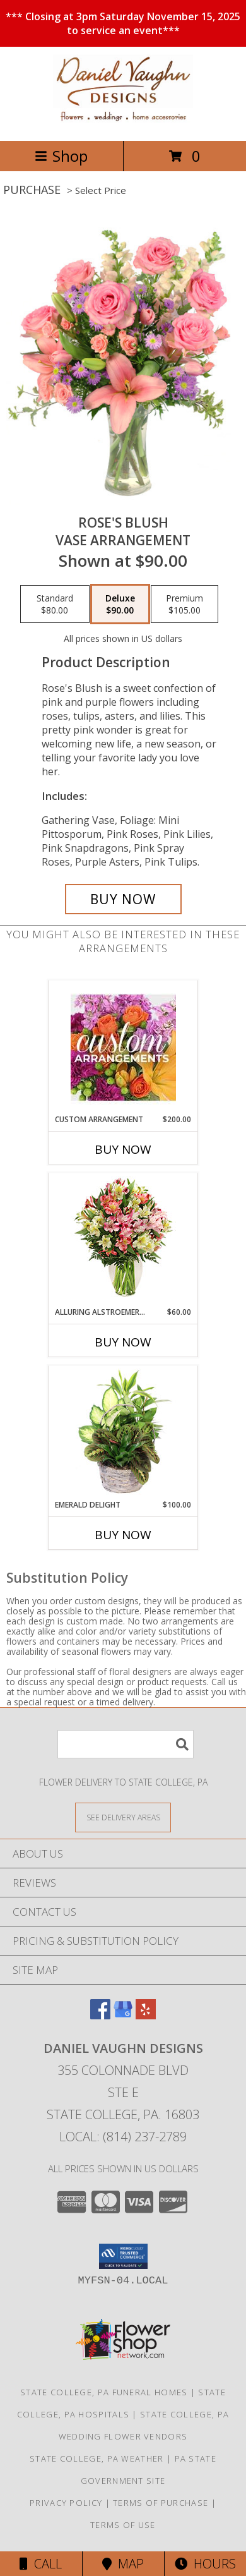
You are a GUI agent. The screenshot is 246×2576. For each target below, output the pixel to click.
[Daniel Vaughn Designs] (122, 122)
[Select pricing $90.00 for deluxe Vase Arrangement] (120, 604)
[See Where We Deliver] (123, 1817)
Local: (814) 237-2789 (123, 2136)
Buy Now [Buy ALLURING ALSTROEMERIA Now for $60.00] (123, 1342)
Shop (61, 155)
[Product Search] (125, 1744)
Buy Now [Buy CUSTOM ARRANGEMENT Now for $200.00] (123, 1149)
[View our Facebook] (100, 2015)
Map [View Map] (123, 2563)
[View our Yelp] (146, 2015)
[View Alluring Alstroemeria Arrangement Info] (123, 1240)
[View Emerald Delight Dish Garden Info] (123, 1432)
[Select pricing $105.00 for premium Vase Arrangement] (184, 604)
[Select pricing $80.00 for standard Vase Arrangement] (55, 604)
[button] (123, 2256)
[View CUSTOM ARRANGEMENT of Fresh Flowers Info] (123, 1047)
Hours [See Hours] (205, 2563)
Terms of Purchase (160, 2502)
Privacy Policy (66, 2502)
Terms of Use (123, 2525)
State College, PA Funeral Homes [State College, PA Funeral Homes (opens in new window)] (103, 2392)
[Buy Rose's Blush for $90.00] (123, 899)
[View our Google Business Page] (123, 2015)
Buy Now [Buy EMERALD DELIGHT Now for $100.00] (123, 1535)
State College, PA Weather (97, 2458)
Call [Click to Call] (41, 2563)
